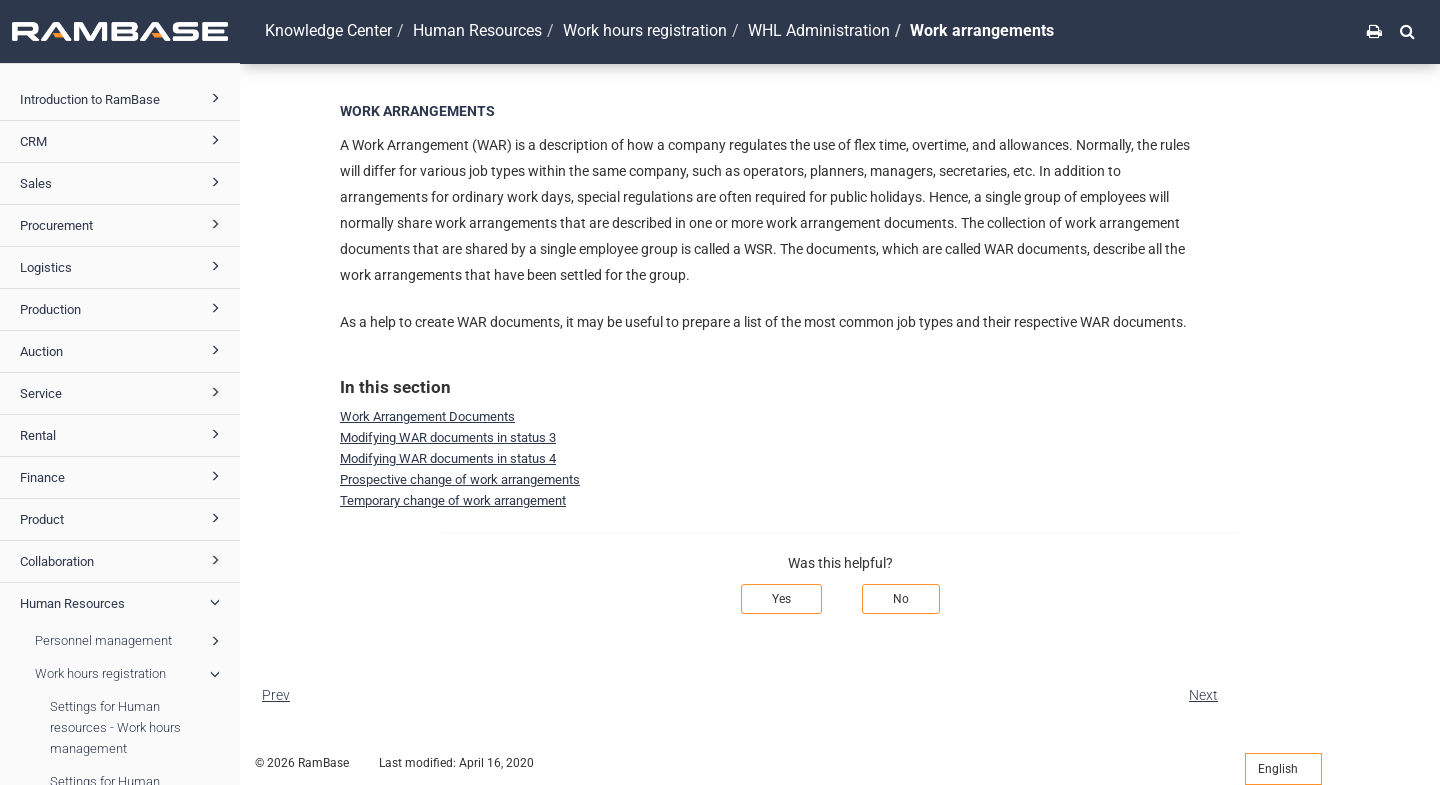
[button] (1407, 31)
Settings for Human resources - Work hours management (115, 727)
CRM (123, 140)
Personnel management (130, 641)
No (901, 599)
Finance (123, 476)
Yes (781, 599)
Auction (123, 350)
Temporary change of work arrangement (453, 500)
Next (1203, 695)
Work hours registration (130, 674)
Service (123, 392)
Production (123, 308)
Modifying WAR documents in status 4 (448, 458)
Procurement (123, 224)
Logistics (123, 266)
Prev (276, 695)
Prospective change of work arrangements (460, 479)
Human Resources (123, 602)
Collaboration (123, 560)
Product (123, 518)
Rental (123, 434)
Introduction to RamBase (123, 98)
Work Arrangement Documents (427, 416)
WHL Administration (819, 30)
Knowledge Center (328, 30)
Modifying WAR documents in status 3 (448, 437)
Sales (123, 182)
